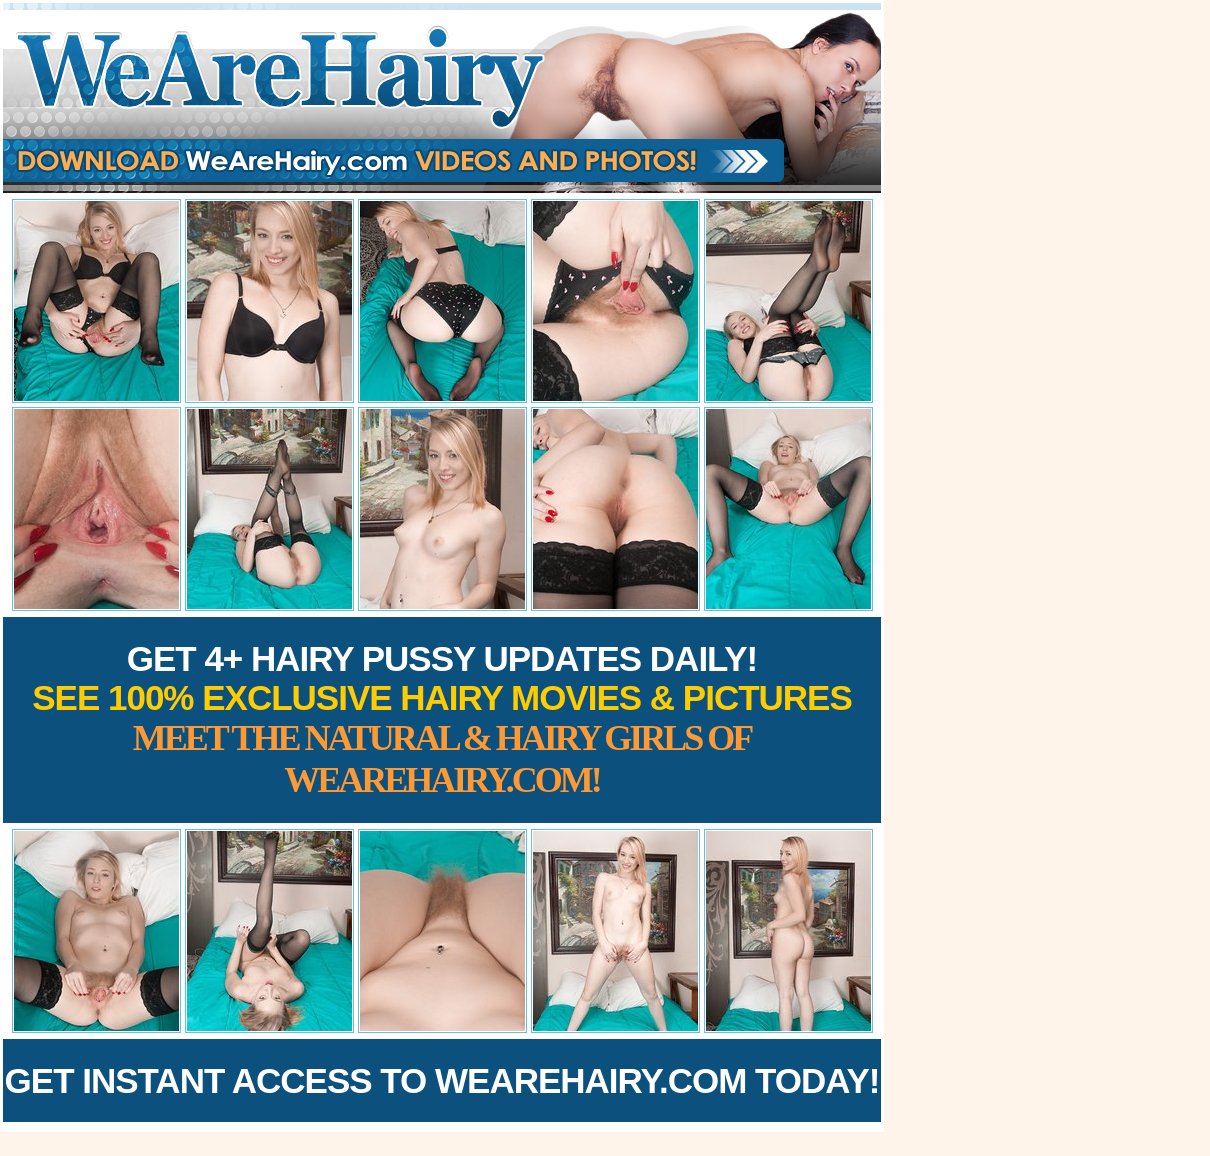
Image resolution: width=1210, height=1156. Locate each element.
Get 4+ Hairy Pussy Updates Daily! (442, 719)
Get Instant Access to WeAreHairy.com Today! (442, 1080)
